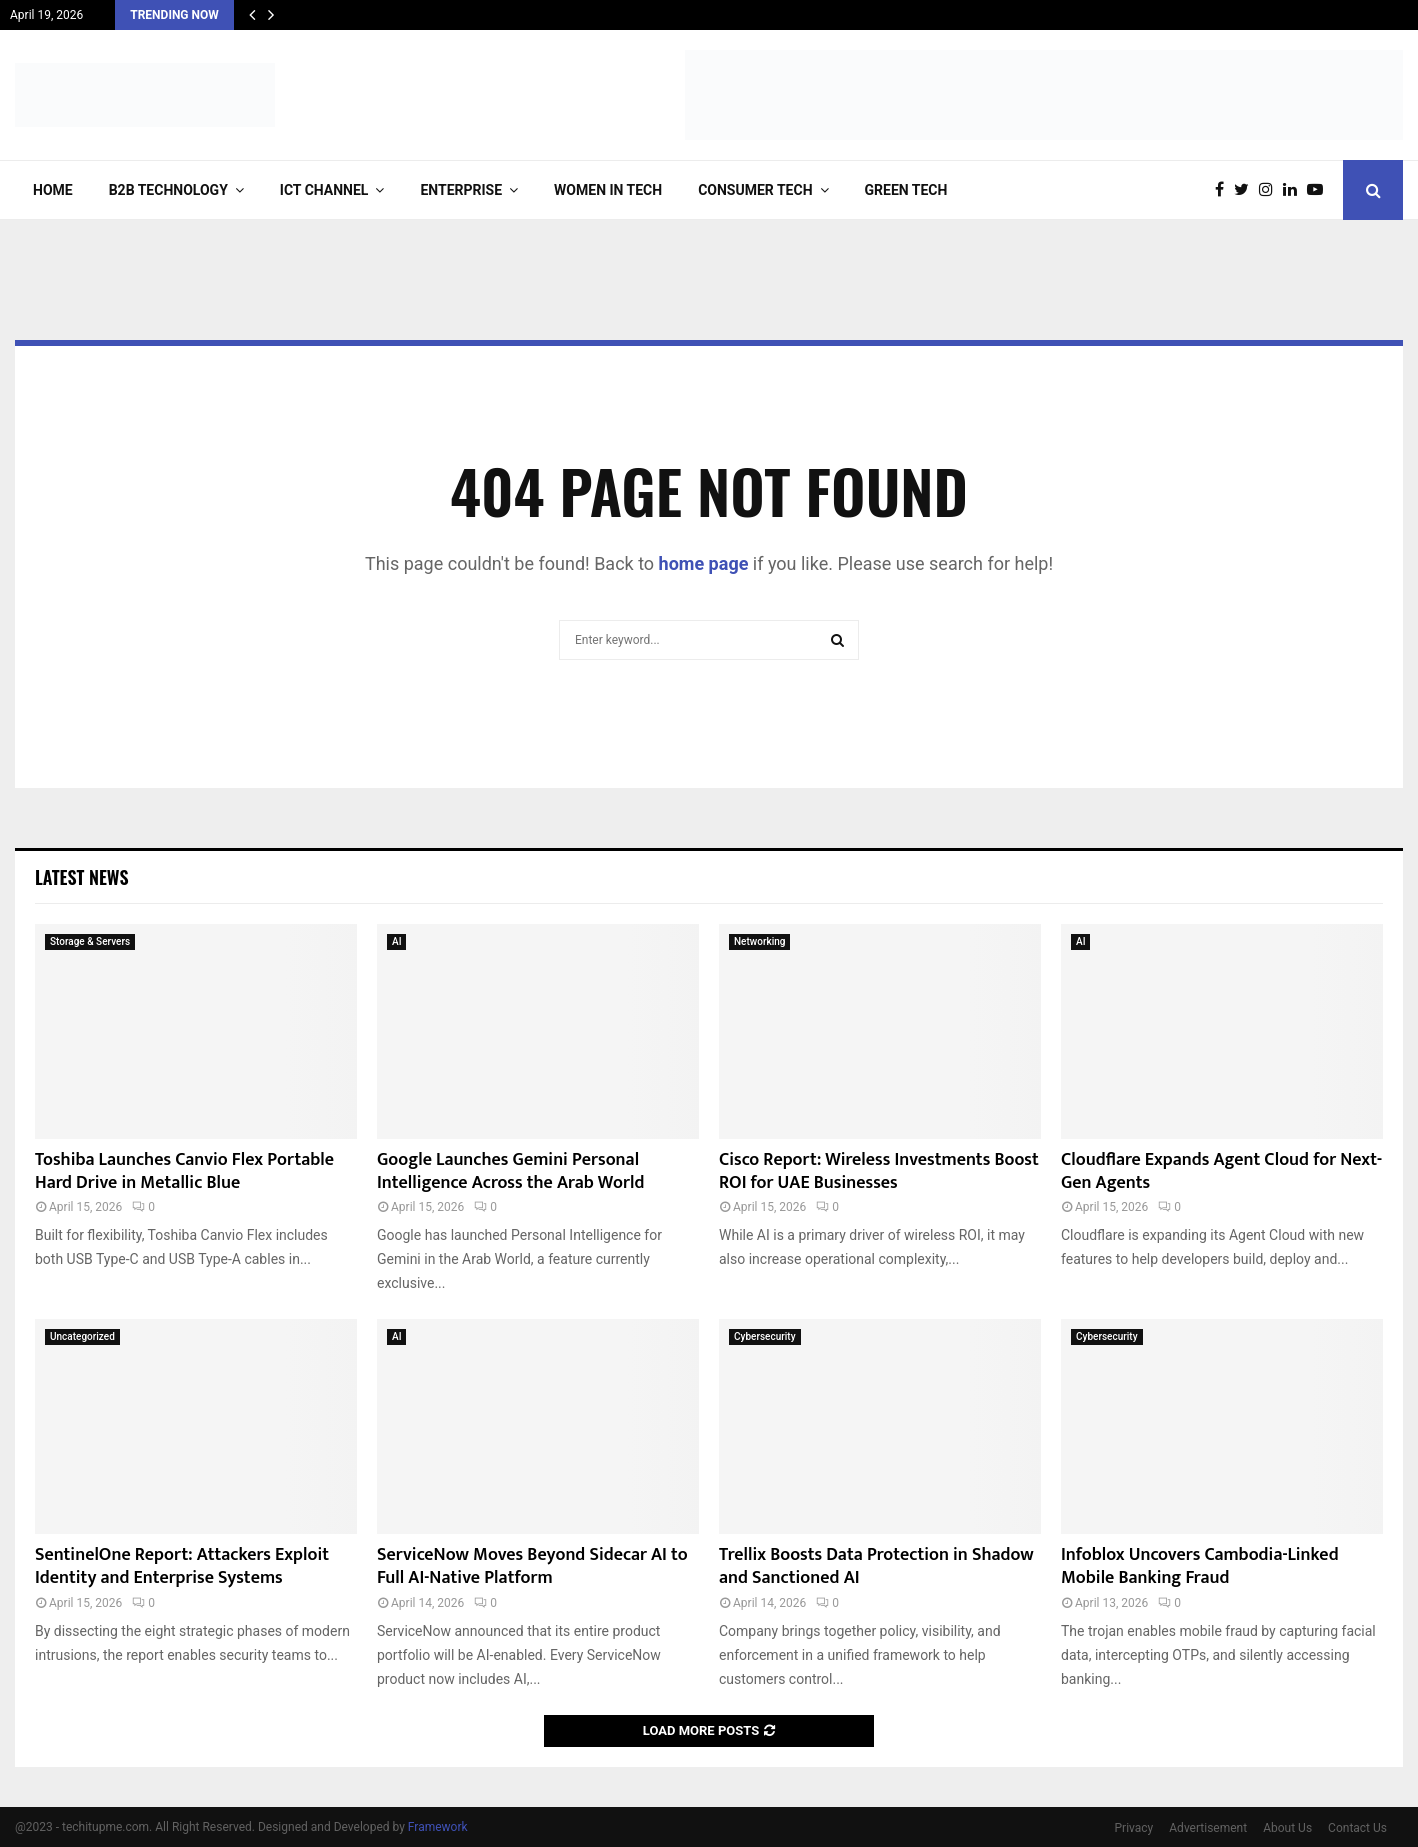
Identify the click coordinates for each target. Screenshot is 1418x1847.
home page (704, 563)
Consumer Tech (755, 190)
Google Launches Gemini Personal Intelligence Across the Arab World (510, 1171)
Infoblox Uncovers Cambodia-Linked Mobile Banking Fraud (1200, 1566)
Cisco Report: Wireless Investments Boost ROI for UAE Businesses (879, 1171)
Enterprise (461, 190)
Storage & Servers (90, 941)
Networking (759, 941)
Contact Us (1357, 1828)
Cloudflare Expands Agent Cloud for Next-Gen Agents (1221, 1171)
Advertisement (1208, 1828)
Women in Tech (608, 190)
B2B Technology (168, 190)
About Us (1287, 1828)
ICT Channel (324, 190)
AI (396, 941)
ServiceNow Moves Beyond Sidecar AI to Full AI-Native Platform (532, 1566)
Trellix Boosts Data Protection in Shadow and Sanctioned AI (876, 1566)
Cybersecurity (765, 1336)
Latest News (81, 877)
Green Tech (906, 190)
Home (53, 190)
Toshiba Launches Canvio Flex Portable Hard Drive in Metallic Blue (184, 1171)
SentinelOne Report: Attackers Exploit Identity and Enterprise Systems (182, 1566)
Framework (438, 1827)
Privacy (1134, 1828)
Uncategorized (82, 1336)
